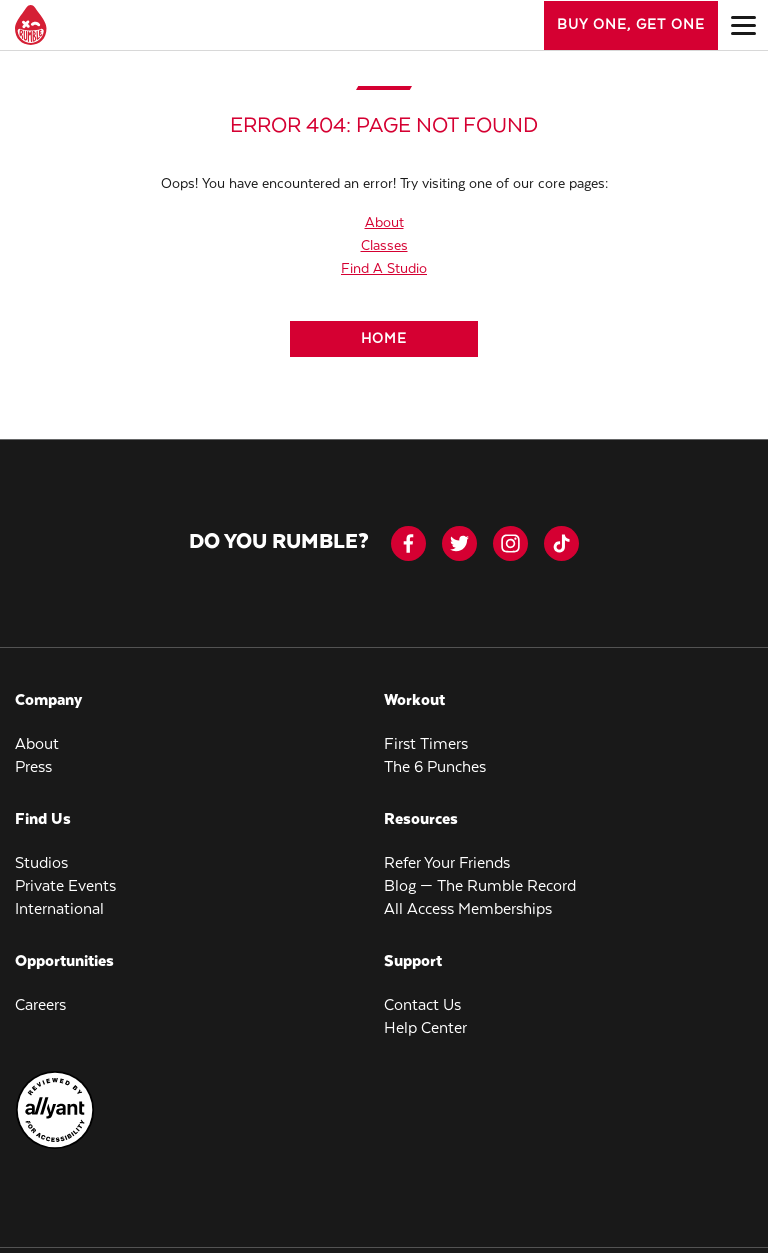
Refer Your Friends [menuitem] (447, 863)
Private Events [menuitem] (65, 886)
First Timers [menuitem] (426, 744)
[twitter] (459, 543)
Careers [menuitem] (40, 1005)
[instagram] (510, 543)
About (384, 223)
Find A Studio (384, 269)
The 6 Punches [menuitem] (435, 767)
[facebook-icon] (408, 543)
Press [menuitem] (33, 767)
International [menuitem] (59, 909)
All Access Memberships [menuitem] (468, 909)
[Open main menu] (743, 25)
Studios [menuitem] (41, 863)
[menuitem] (55, 1146)
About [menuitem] (37, 744)
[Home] (384, 339)
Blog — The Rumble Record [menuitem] (480, 886)
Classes (384, 246)
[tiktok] (561, 543)
